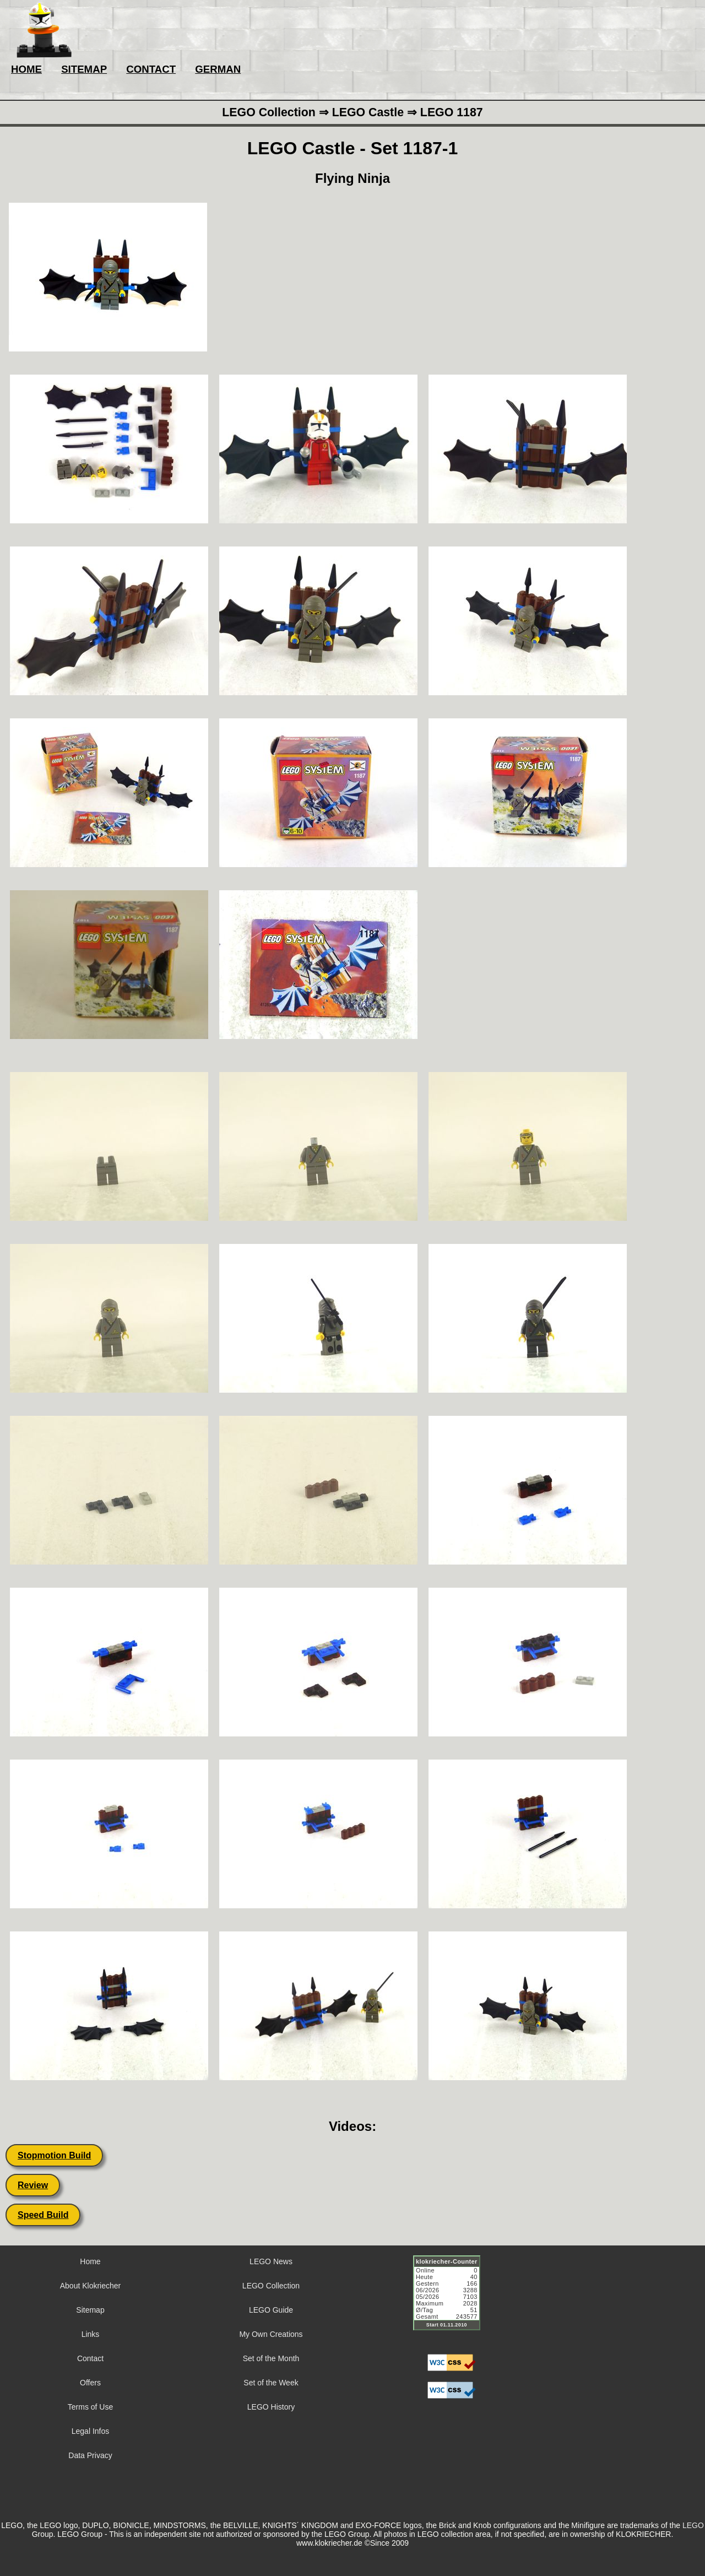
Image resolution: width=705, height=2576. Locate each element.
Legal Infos (91, 2431)
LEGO (693, 2525)
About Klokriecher (90, 2285)
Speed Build (43, 2215)
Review (33, 2185)
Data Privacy (90, 2455)
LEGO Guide (271, 2310)
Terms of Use (90, 2406)
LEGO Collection (271, 2285)
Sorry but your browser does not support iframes (451, 2299)
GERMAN (218, 69)
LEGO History (271, 2406)
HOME (26, 69)
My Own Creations (270, 2334)
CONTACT (151, 69)
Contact (90, 2358)
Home (90, 2261)
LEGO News (271, 2261)
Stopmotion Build (54, 2155)
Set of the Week (270, 2382)
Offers (90, 2382)
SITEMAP (84, 69)
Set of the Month (271, 2358)
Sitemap (90, 2310)
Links (91, 2334)
